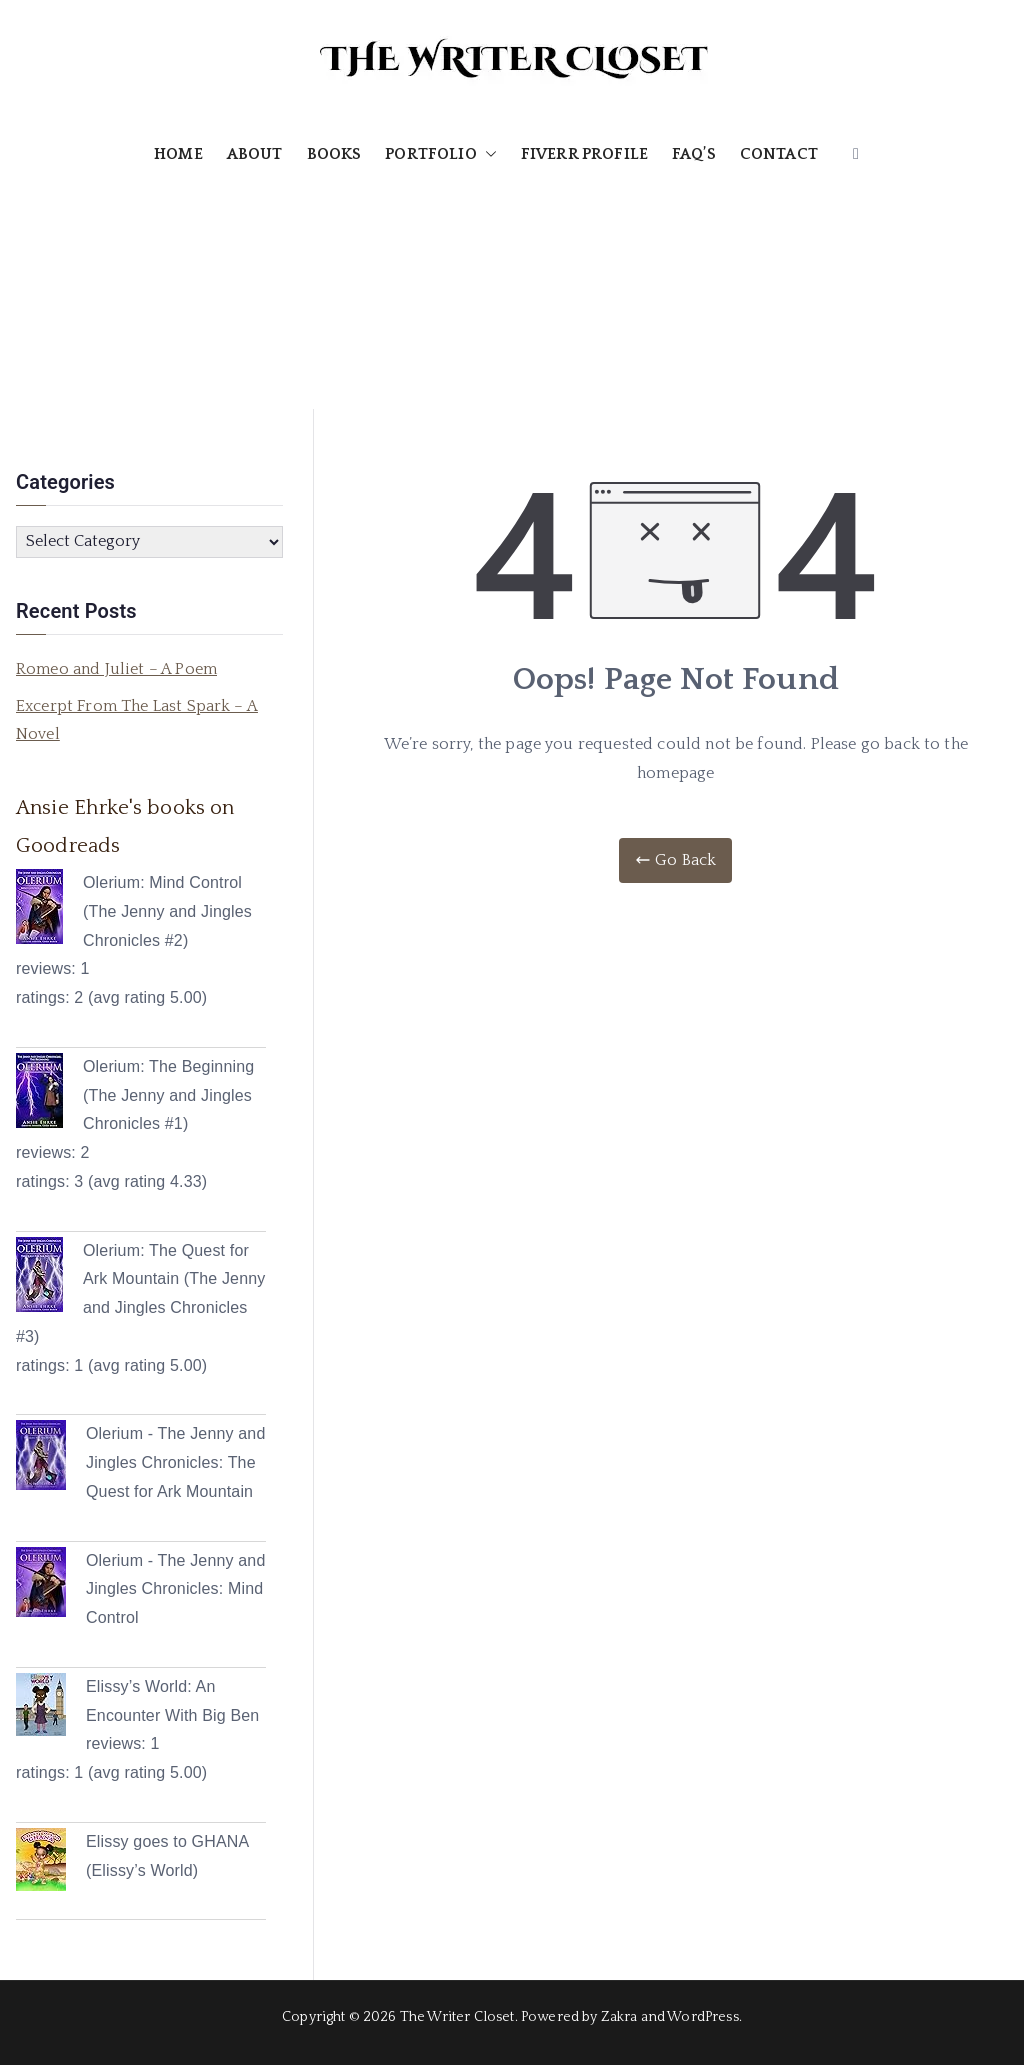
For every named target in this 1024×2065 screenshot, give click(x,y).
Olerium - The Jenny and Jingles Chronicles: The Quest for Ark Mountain (175, 1462)
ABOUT (255, 154)
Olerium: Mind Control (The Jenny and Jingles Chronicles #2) (167, 911)
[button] (487, 154)
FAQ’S (694, 154)
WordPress (702, 2017)
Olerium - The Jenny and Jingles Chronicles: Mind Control (175, 1589)
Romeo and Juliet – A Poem (116, 669)
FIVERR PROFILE (584, 154)
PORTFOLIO (440, 154)
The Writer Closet (457, 2017)
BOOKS (334, 154)
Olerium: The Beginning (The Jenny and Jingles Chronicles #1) (168, 1095)
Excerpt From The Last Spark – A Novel (137, 720)
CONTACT (779, 154)
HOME (178, 154)
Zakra (619, 2017)
